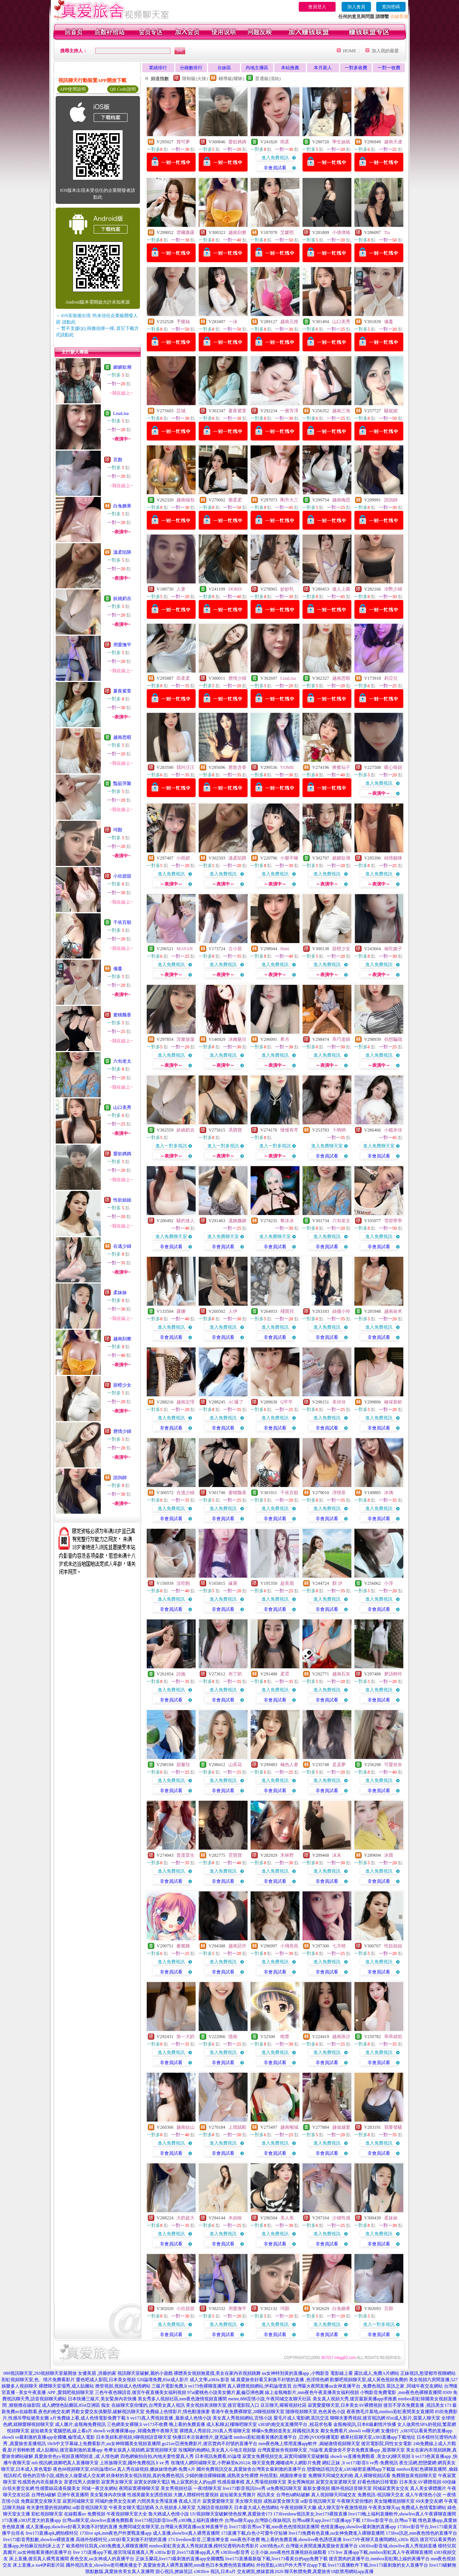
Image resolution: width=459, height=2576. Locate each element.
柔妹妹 (120, 1292)
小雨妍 (183, 858)
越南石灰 (341, 1674)
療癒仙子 (341, 767)
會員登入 (317, 6)
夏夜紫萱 (122, 691)
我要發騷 (393, 2127)
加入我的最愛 (385, 50)
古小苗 (235, 948)
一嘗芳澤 (289, 410)
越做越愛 (341, 2127)
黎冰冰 (287, 1220)
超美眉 (287, 1583)
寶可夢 (183, 141)
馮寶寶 (235, 1130)
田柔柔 (183, 678)
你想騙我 (393, 1039)
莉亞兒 (391, 678)
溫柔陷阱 (122, 552)
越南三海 (341, 410)
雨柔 (284, 141)
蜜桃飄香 (122, 1015)
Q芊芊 (286, 1402)
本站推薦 (290, 67)
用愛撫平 (122, 644)
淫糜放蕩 (185, 1039)
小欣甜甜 (122, 876)
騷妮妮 (391, 410)
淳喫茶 (339, 1492)
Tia (387, 232)
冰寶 (388, 1855)
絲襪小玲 (341, 1311)
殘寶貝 (287, 1311)
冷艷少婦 (393, 589)
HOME (349, 50)
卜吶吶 (339, 1130)
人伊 (232, 1311)
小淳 (388, 1583)
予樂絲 (183, 321)
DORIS (235, 589)
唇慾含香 (237, 767)
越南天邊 (393, 141)
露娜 (180, 1311)
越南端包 (185, 500)
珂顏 (117, 829)
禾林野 (287, 1855)
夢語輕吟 (393, 1674)
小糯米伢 (393, 1130)
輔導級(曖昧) (231, 78)
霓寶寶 (235, 1855)
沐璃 (388, 1492)
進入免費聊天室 (327, 1145)
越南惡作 (237, 1946)
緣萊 (232, 1583)
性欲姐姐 (122, 1200)
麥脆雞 (183, 1946)
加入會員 (356, 6)
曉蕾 (284, 2036)
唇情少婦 (122, 1431)
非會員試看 (275, 167)
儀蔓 (117, 968)
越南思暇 (122, 737)
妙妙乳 (287, 589)
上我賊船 (237, 2127)
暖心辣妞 (393, 767)
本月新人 (323, 67)
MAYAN (184, 948)
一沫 (232, 321)
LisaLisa (121, 413)
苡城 (180, 410)
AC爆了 (236, 1402)
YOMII (287, 767)
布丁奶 (235, 1674)
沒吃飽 (183, 1583)
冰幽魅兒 (237, 1039)
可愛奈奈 (393, 1764)
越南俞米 (393, 1311)
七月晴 (339, 1946)
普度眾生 (185, 1855)
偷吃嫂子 (393, 948)
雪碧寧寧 (393, 1220)
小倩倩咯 (341, 232)
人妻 (180, 589)
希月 (284, 1039)
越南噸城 (289, 2127)
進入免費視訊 (275, 157)
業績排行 (158, 67)
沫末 (336, 1855)
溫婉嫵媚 (237, 1220)
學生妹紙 (341, 141)
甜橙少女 (122, 1385)
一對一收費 (389, 67)
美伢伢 (339, 1402)
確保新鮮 (393, 1402)
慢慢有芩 (289, 1130)
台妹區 (224, 67)
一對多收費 (356, 67)
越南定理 (185, 1402)
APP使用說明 (72, 89)
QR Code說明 (123, 89)
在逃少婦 (122, 1246)
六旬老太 (122, 1061)
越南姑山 (185, 2127)
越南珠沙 (341, 2036)
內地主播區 (257, 67)
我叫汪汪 (185, 767)
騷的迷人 (185, 1220)
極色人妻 (289, 1764)
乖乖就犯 (393, 2036)
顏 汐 (337, 1583)
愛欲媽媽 (122, 1153)
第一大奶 (185, 2036)
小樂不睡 (289, 858)
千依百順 (122, 922)
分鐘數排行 (191, 67)
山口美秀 (122, 1107)
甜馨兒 (183, 1764)
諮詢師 (120, 1477)
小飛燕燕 (289, 1946)
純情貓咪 (393, 858)
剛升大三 (289, 500)
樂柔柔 (235, 500)
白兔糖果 (122, 506)
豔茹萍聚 (122, 783)
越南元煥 (289, 321)
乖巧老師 (341, 1039)
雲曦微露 (185, 232)
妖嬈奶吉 (122, 598)
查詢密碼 (391, 6)
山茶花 (235, 1764)
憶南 (232, 2036)
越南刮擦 (122, 1338)
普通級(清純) (268, 78)
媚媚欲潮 (122, 367)
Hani (284, 948)
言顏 (117, 459)
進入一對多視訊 (171, 1145)
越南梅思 (341, 500)
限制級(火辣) (195, 78)
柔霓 (284, 1674)
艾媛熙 (287, 232)
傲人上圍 (341, 589)
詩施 (180, 1674)
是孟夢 (339, 1764)
